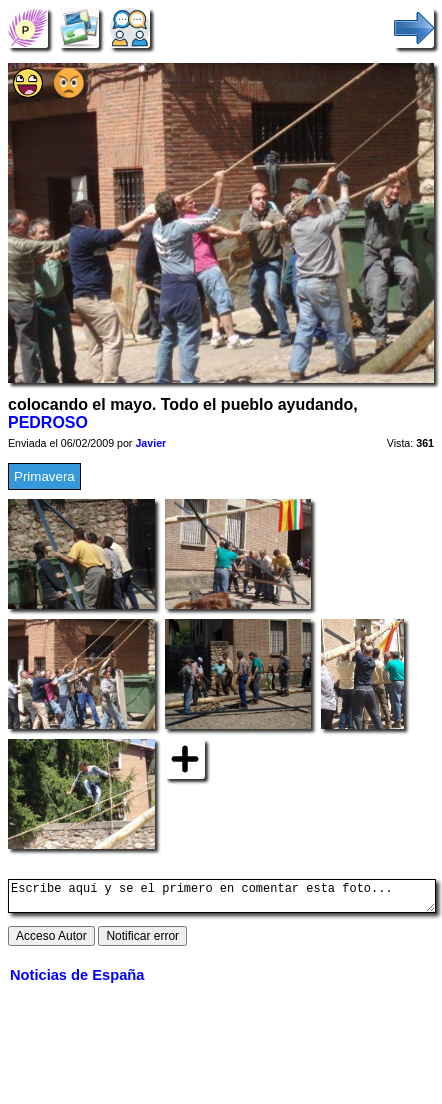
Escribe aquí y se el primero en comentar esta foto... (222, 899)
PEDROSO (48, 422)
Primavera (44, 476)
